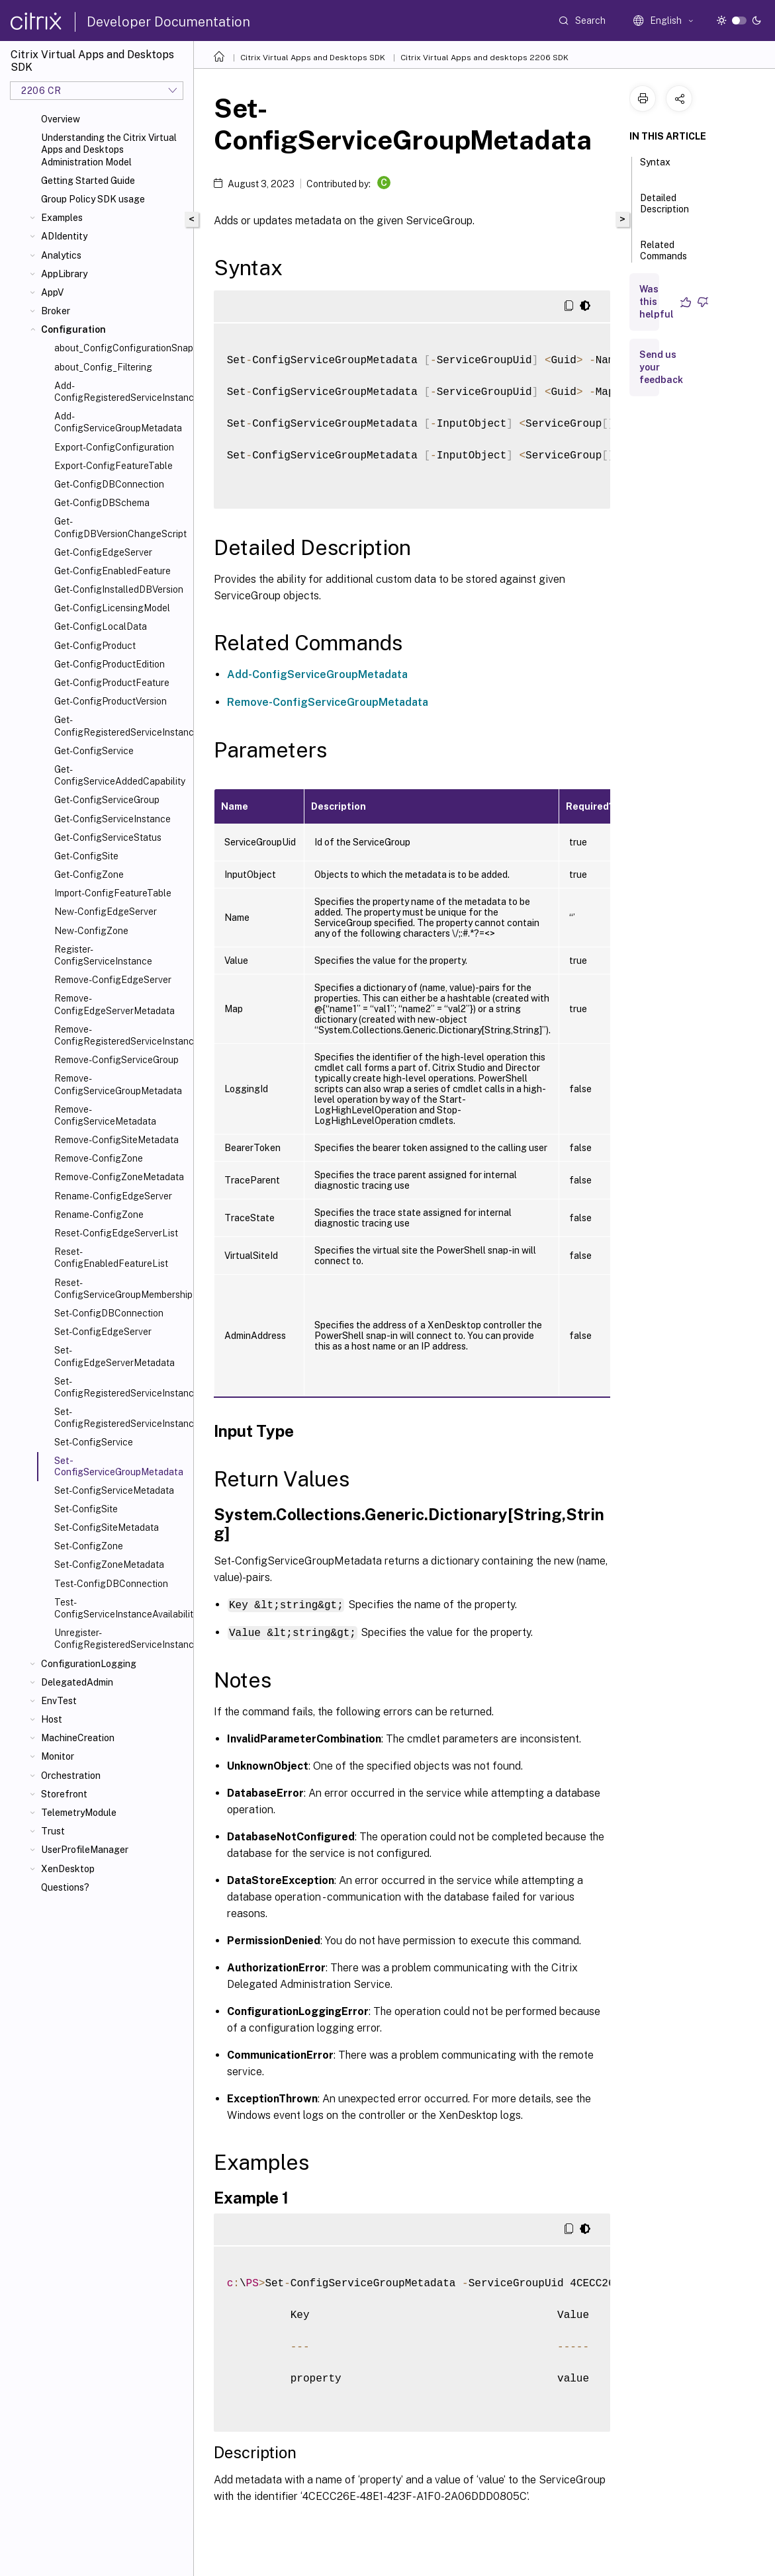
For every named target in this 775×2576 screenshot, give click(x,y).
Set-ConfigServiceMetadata (114, 1490)
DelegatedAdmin (77, 1682)
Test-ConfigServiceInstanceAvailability (121, 1608)
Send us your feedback (661, 367)
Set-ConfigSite (86, 1509)
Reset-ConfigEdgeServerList (116, 1233)
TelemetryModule (78, 1812)
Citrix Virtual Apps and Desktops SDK (312, 57)
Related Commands (663, 256)
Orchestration (71, 1775)
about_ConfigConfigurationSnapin (121, 348)
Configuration (73, 329)
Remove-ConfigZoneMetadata (119, 1177)
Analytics (61, 255)
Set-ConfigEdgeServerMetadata (114, 1356)
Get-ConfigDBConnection (109, 484)
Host (51, 1719)
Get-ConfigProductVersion (110, 701)
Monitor (57, 1756)
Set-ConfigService (93, 1442)
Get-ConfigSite (86, 856)
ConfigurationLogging (88, 1663)
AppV (52, 292)
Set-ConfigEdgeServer (103, 1331)
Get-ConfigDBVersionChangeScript (120, 527)
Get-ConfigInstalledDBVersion (118, 589)
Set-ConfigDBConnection (108, 1313)
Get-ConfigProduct (95, 645)
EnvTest (59, 1701)
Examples (62, 217)
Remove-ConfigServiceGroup (116, 1059)
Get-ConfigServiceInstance (112, 819)
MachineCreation (77, 1738)
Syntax (655, 168)
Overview (60, 119)
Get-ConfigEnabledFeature (112, 571)
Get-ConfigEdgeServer (103, 552)
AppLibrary (64, 274)
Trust (53, 1831)
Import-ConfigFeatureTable (112, 893)
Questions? (65, 1887)
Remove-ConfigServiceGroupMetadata (118, 1084)
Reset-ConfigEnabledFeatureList (111, 1257)
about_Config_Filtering (103, 367)
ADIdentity (64, 236)
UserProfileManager (84, 1849)
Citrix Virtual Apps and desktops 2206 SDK (484, 57)
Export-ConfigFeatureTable (113, 465)
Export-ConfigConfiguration (114, 447)
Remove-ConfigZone (98, 1158)
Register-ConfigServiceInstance (103, 955)
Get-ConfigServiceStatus (107, 837)
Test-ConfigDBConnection (111, 1583)
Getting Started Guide (88, 180)
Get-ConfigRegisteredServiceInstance (121, 725)
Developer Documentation (168, 22)
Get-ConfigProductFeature (111, 682)
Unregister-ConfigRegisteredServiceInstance (121, 1638)
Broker (55, 311)
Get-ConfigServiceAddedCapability (119, 775)
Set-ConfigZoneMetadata (109, 1564)
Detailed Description (664, 209)
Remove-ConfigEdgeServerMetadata (114, 1004)
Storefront (64, 1794)
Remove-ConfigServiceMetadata (105, 1115)
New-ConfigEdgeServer (105, 911)
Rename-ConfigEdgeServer (113, 1196)
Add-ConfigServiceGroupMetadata (118, 422)
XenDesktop (68, 1869)
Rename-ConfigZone (99, 1214)
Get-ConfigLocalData (100, 626)
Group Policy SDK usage (93, 199)
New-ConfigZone (91, 930)
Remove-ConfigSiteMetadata (116, 1140)
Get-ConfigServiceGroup (107, 799)
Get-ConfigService (94, 751)
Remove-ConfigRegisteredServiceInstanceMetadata (121, 1035)
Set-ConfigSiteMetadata (106, 1527)
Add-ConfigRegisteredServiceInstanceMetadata (121, 391)
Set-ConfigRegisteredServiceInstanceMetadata (121, 1417)
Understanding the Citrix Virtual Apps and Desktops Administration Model (109, 149)
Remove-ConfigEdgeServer (112, 979)
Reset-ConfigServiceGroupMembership (121, 1288)
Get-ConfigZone (89, 874)
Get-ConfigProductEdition (109, 664)
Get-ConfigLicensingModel (112, 608)
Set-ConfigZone (88, 1546)
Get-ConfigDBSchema (102, 502)
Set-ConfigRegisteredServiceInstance (121, 1387)
